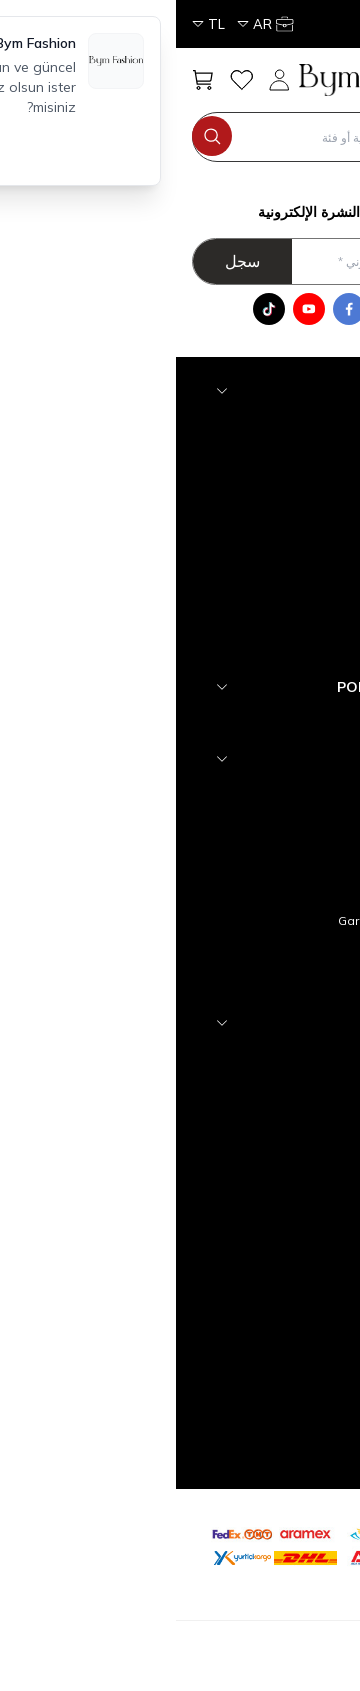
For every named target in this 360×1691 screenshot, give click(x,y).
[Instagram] (213, 309)
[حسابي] (107, 24)
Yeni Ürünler (270, 1088)
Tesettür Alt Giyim (254, 616)
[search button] (36, 136)
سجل (66, 261)
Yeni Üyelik (274, 1216)
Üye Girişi (278, 1248)
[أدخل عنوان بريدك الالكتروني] (172, 261)
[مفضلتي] (65, 80)
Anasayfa (276, 1056)
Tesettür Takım (262, 552)
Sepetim (280, 1184)
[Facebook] (173, 309)
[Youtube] (133, 309)
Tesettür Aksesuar (251, 424)
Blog (291, 984)
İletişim (284, 1120)
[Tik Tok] (93, 309)
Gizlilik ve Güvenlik (252, 952)
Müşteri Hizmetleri (252, 1152)
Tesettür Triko (266, 456)
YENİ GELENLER (260, 720)
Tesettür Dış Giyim (253, 584)
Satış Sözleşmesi (254, 888)
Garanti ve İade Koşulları (233, 920)
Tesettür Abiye (262, 488)
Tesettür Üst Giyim (252, 648)
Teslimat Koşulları (253, 824)
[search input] (172, 137)
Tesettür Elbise (261, 520)
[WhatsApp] (253, 309)
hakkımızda (271, 792)
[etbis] (275, 1542)
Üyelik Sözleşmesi (251, 856)
